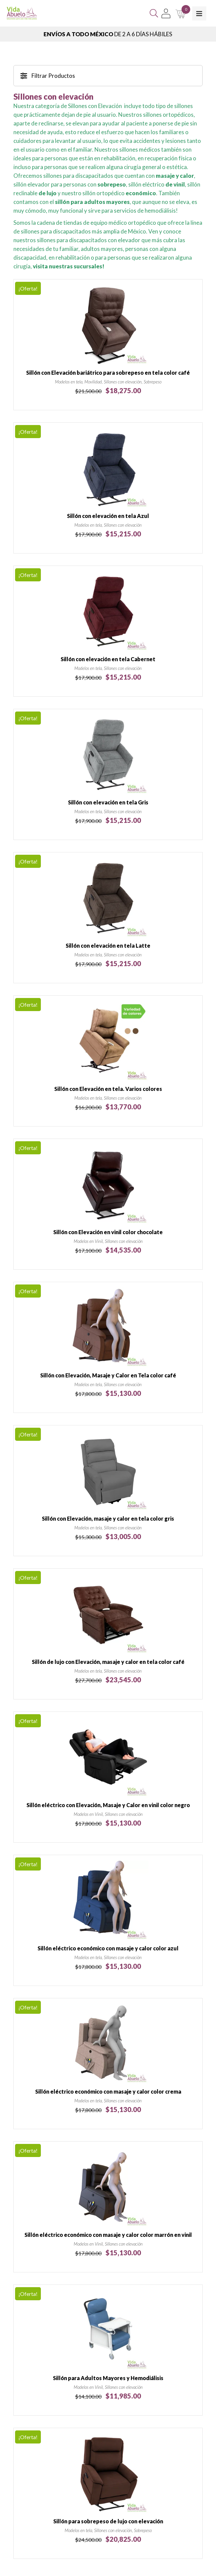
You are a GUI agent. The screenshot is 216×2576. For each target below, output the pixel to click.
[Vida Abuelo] (22, 13)
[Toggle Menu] (199, 13)
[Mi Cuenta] (165, 13)
